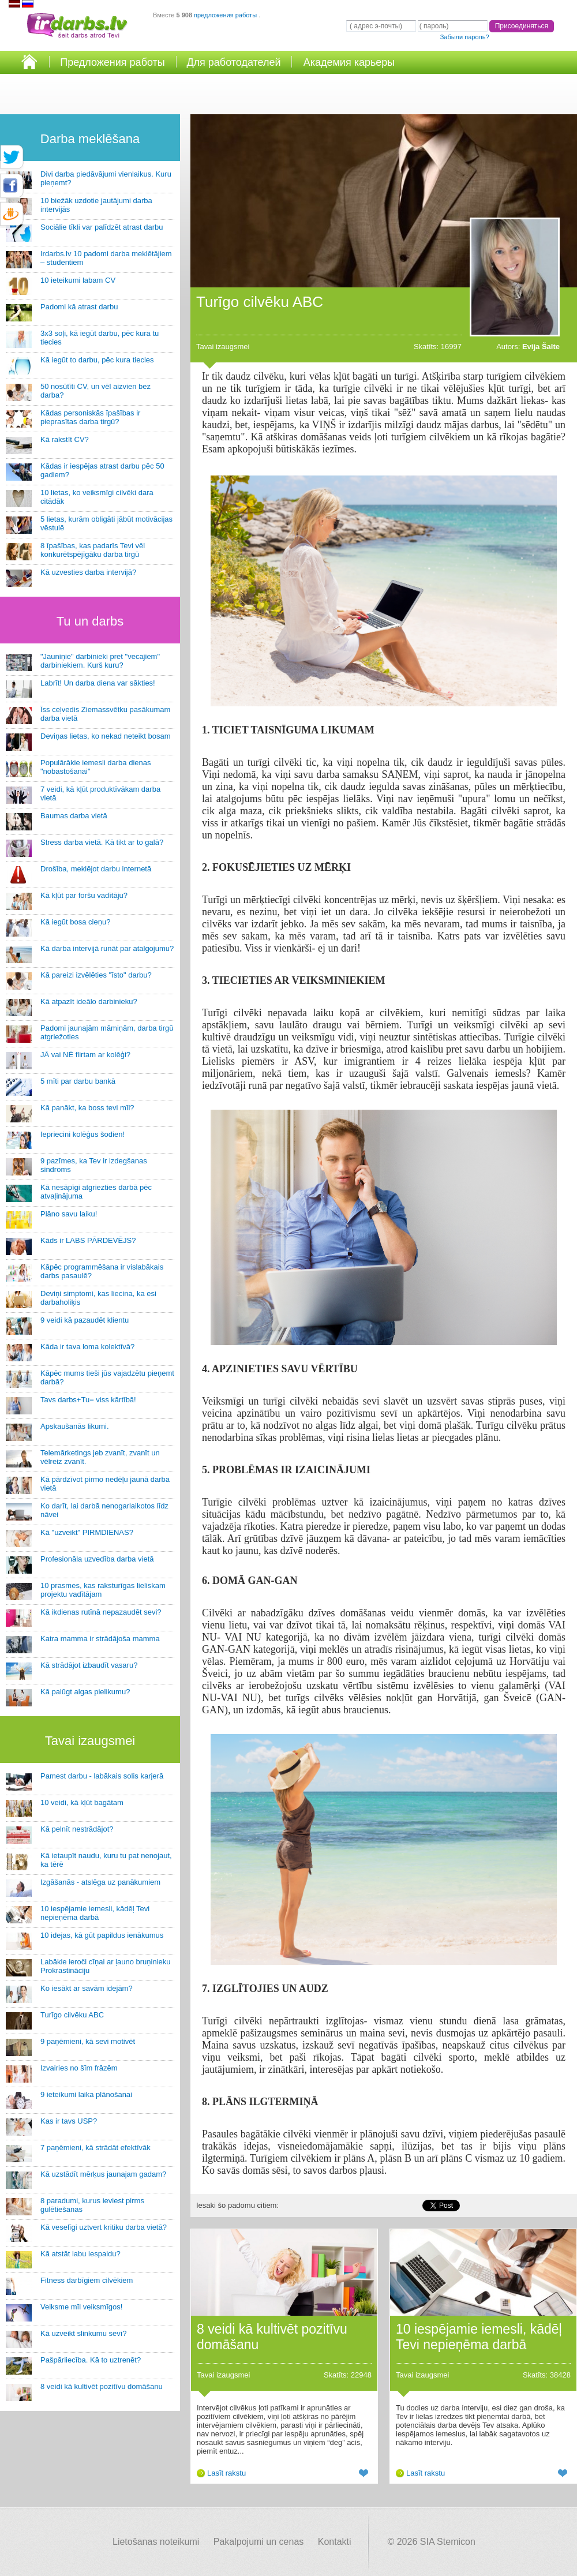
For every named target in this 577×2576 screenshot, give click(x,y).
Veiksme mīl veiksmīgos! (81, 2306)
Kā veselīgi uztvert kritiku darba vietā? (103, 2227)
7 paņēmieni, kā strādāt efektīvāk (95, 2147)
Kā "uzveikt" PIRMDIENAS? (86, 1532)
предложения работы (226, 15)
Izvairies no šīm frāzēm (79, 2068)
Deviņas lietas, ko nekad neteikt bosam (105, 736)
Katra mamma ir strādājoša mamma (100, 1638)
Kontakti (334, 2542)
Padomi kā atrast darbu (79, 306)
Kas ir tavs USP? (68, 2121)
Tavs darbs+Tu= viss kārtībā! (88, 1399)
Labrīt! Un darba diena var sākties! (97, 683)
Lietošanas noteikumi (156, 2542)
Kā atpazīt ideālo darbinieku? (88, 1001)
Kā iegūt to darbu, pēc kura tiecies (97, 359)
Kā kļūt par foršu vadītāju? (84, 895)
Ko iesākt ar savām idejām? (86, 1988)
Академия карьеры (349, 62)
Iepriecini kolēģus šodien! (82, 1134)
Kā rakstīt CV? (64, 439)
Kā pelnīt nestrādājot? (76, 1829)
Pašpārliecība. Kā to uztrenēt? (90, 2360)
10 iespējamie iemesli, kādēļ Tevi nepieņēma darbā (94, 1913)
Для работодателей (233, 62)
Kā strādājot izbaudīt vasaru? (88, 1665)
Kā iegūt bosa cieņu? (75, 922)
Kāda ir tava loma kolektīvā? (87, 1346)
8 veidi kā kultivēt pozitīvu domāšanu (101, 2386)
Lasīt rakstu (226, 2473)
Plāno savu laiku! (68, 1214)
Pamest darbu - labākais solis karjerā (101, 1776)
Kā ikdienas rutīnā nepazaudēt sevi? (101, 1612)
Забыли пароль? (464, 36)
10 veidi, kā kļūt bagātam (81, 1802)
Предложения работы (112, 62)
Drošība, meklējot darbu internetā (95, 868)
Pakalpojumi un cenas (258, 2542)
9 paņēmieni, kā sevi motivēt (87, 2041)
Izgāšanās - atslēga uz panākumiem (100, 1882)
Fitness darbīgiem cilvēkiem (86, 2280)
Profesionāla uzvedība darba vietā (97, 1559)
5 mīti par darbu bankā (77, 1081)
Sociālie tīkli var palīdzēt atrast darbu (101, 227)
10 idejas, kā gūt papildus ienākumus (101, 1935)
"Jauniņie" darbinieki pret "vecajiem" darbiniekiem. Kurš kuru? (100, 660)
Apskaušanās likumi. (74, 1426)
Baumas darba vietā (73, 815)
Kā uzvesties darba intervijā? (88, 572)
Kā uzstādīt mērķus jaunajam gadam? (103, 2174)
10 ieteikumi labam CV (77, 280)
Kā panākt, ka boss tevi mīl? (87, 1107)
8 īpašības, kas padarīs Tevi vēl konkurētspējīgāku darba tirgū (92, 550)
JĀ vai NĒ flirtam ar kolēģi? (85, 1054)
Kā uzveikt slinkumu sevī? (83, 2333)
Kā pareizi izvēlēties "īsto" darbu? (96, 975)
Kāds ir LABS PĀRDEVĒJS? (88, 1240)
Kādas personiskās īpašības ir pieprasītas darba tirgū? (90, 417)
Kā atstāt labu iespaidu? (80, 2253)
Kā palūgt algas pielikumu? (85, 1691)
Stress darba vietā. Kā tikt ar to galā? (101, 842)
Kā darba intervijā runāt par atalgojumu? (107, 948)
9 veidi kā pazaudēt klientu (84, 1320)
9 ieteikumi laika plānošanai (86, 2094)
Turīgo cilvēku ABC (72, 2014)
